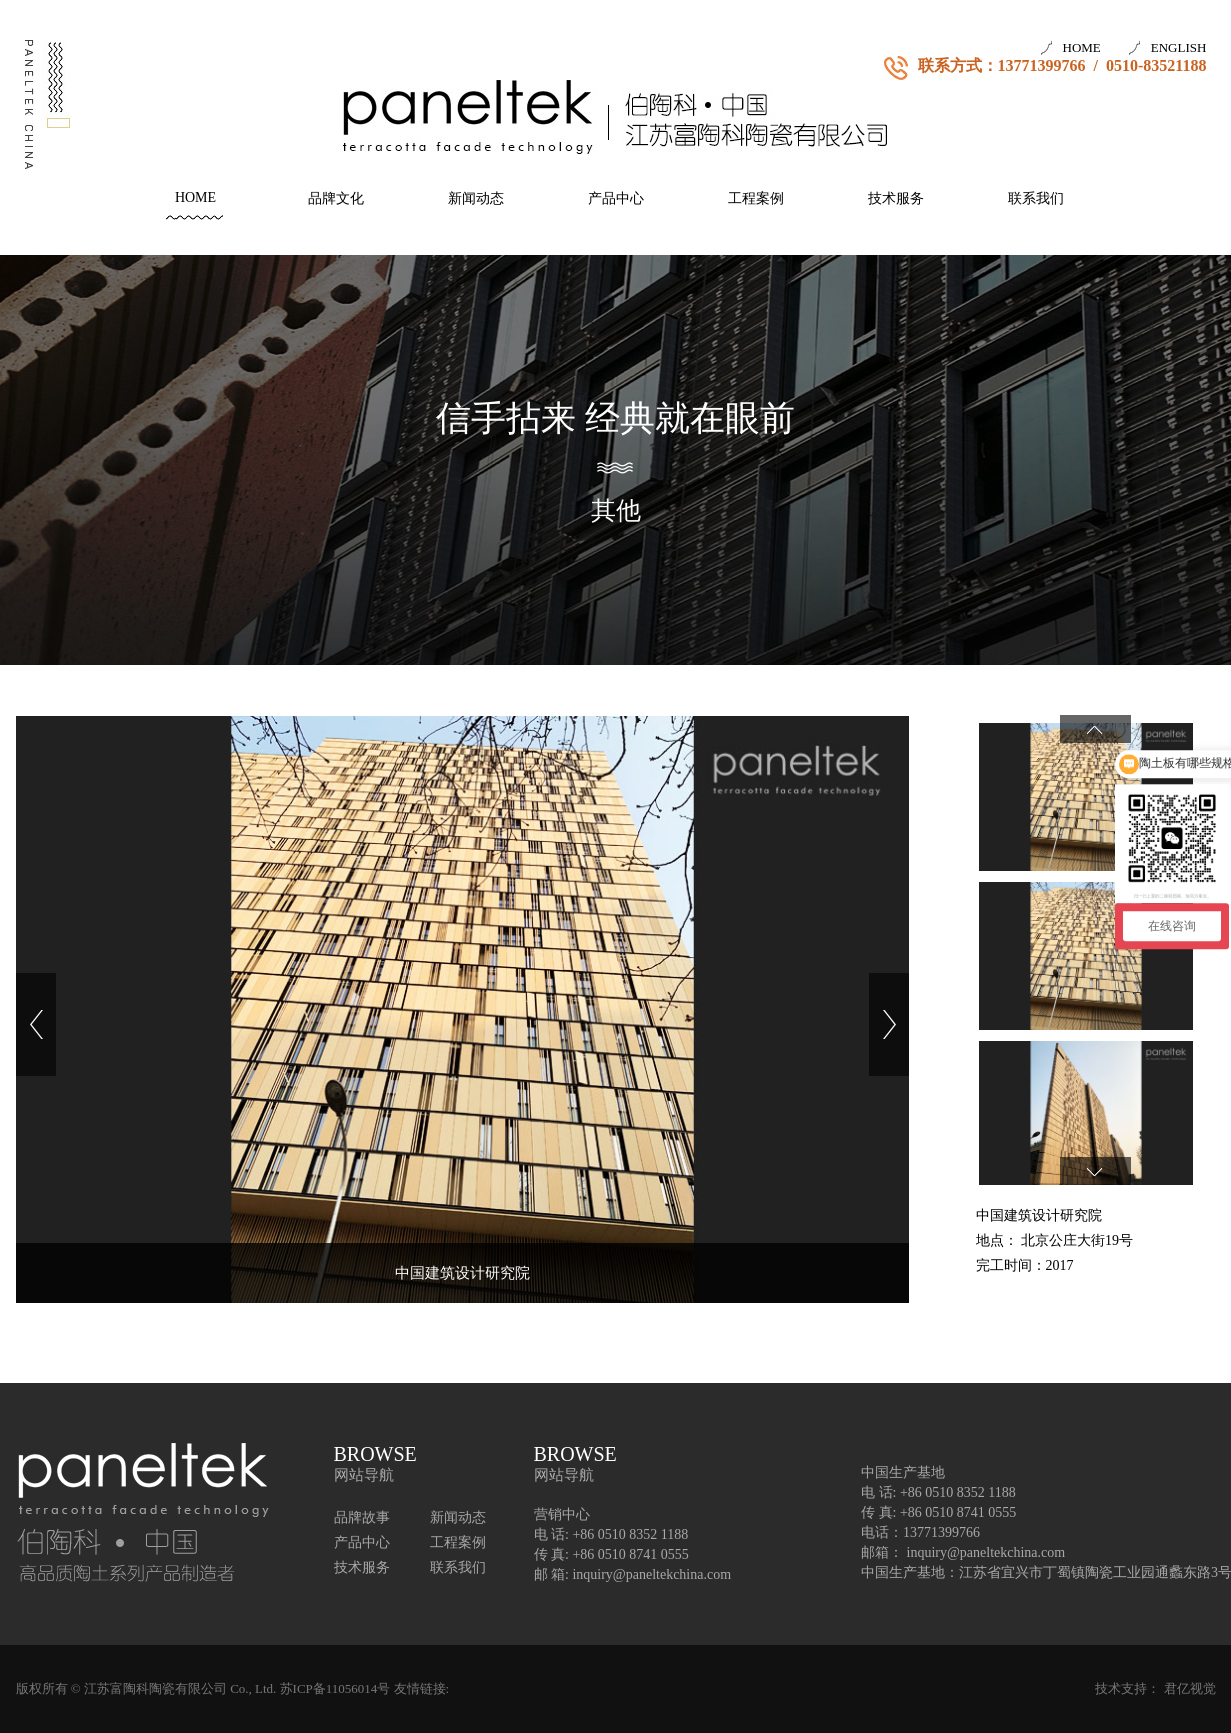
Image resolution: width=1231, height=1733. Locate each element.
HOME (1082, 47)
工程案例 (756, 198)
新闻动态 (476, 198)
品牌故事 (362, 1517)
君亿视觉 (1190, 1688)
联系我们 (1036, 198)
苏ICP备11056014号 (335, 1688)
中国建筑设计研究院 (462, 1273)
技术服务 (896, 198)
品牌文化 (336, 198)
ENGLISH (1179, 47)
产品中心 (616, 198)
